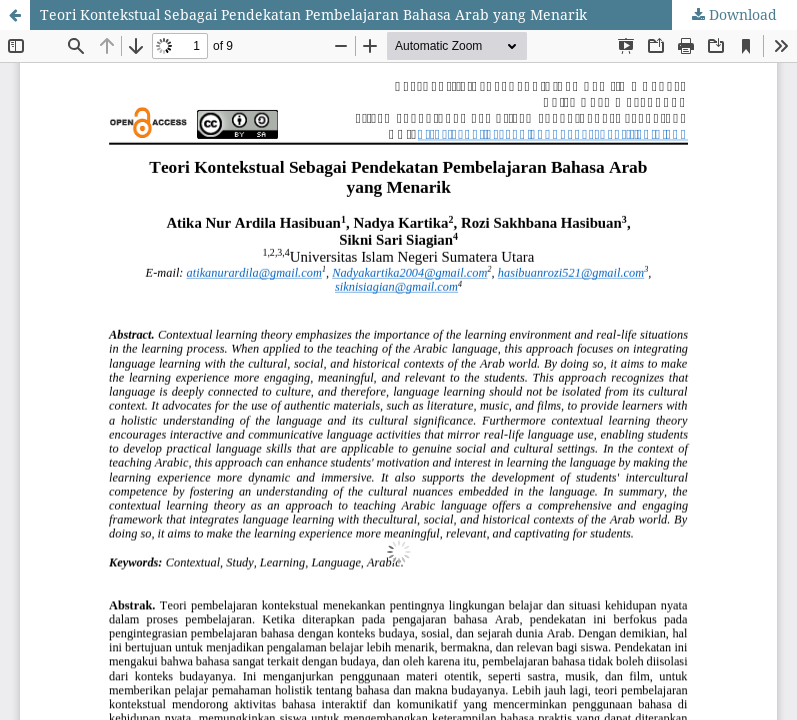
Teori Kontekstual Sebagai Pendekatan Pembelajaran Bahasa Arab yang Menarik (313, 14)
